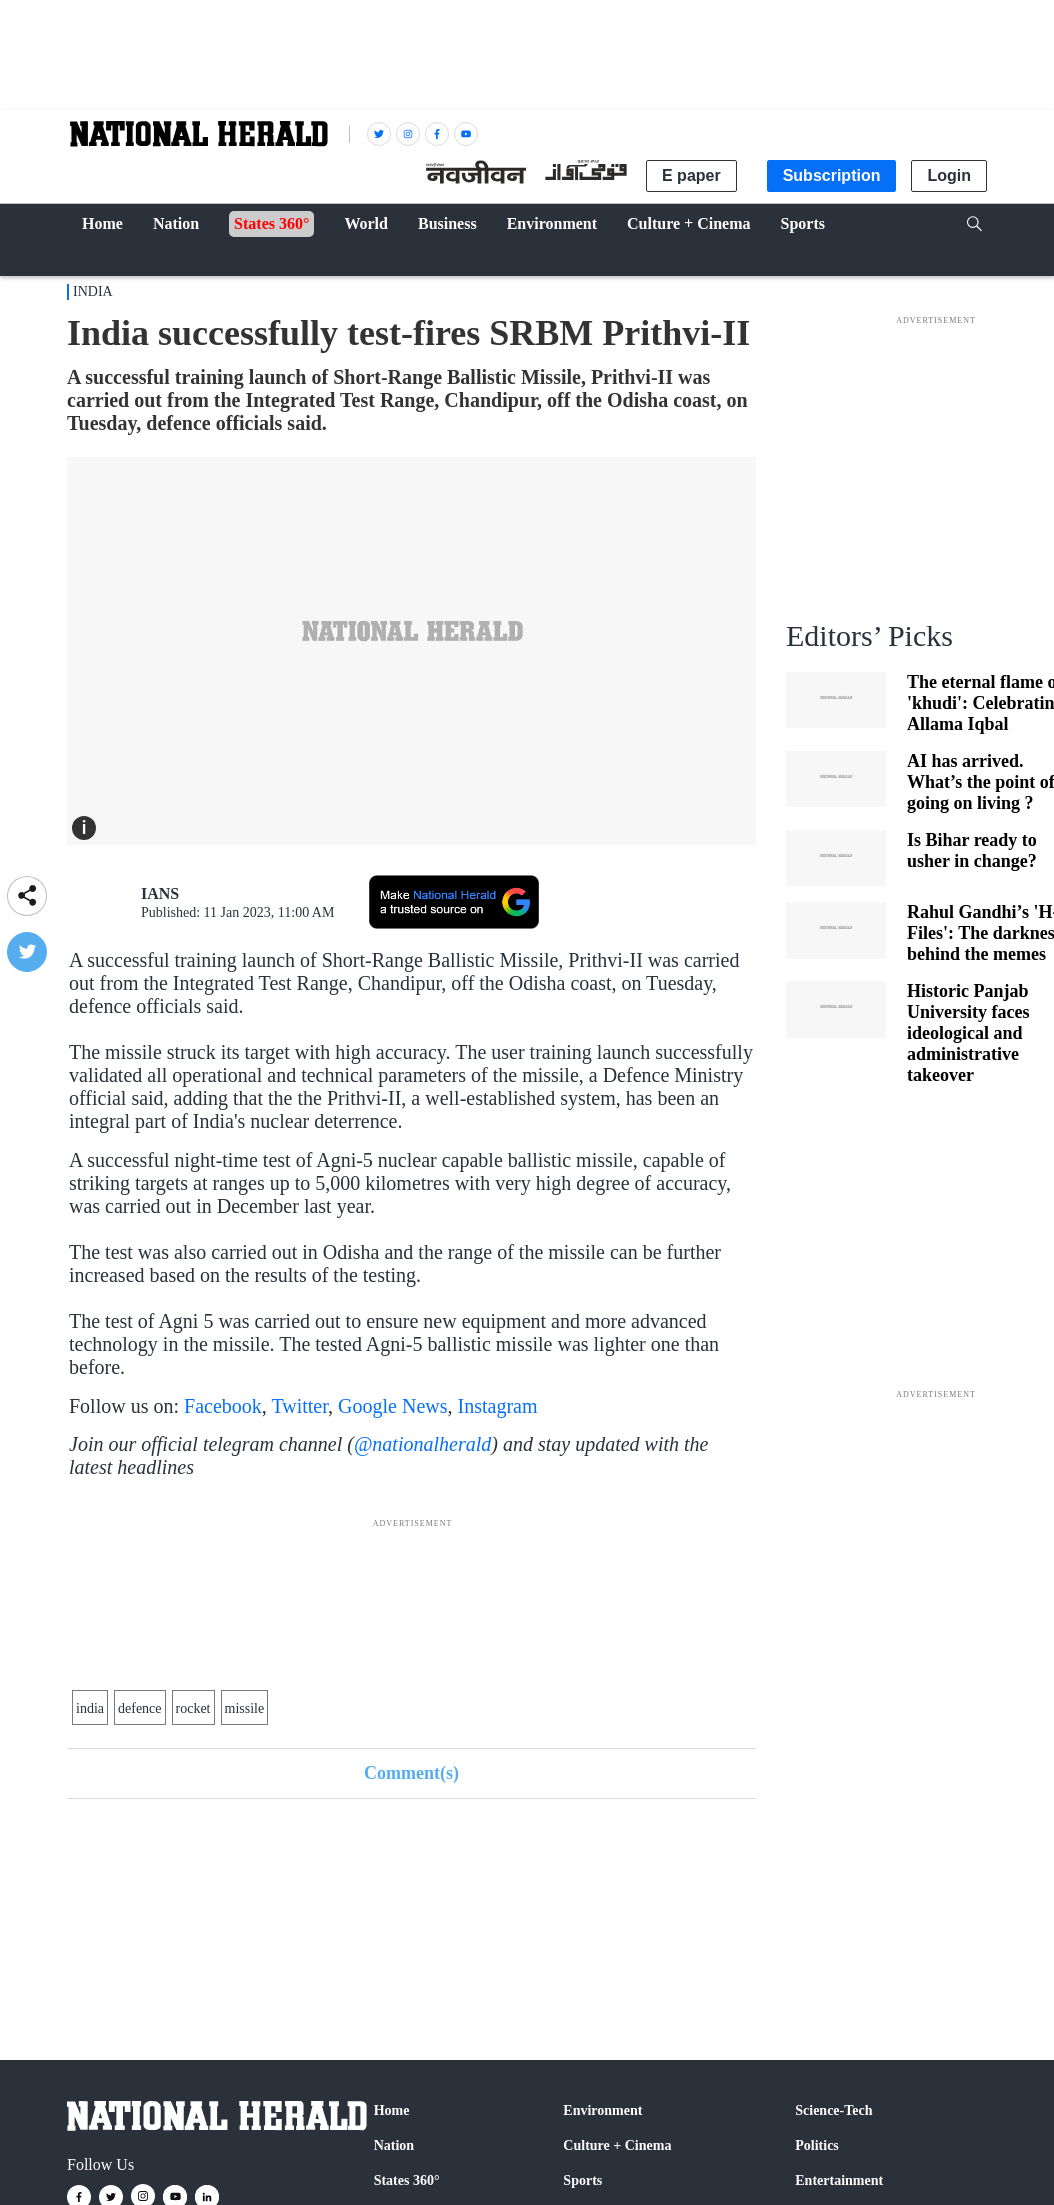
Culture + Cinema (617, 2145)
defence (140, 1708)
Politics (817, 2145)
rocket (193, 1708)
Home (392, 2110)
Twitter (299, 1406)
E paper (691, 175)
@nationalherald (422, 1444)
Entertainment (839, 2180)
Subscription (832, 175)
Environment (602, 2110)
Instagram (498, 1406)
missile (245, 1708)
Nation (394, 2145)
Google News (392, 1406)
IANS (160, 893)
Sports (582, 2180)
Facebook (223, 1406)
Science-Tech (833, 2110)
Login (949, 175)
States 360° (407, 2180)
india (90, 1708)
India (93, 291)
